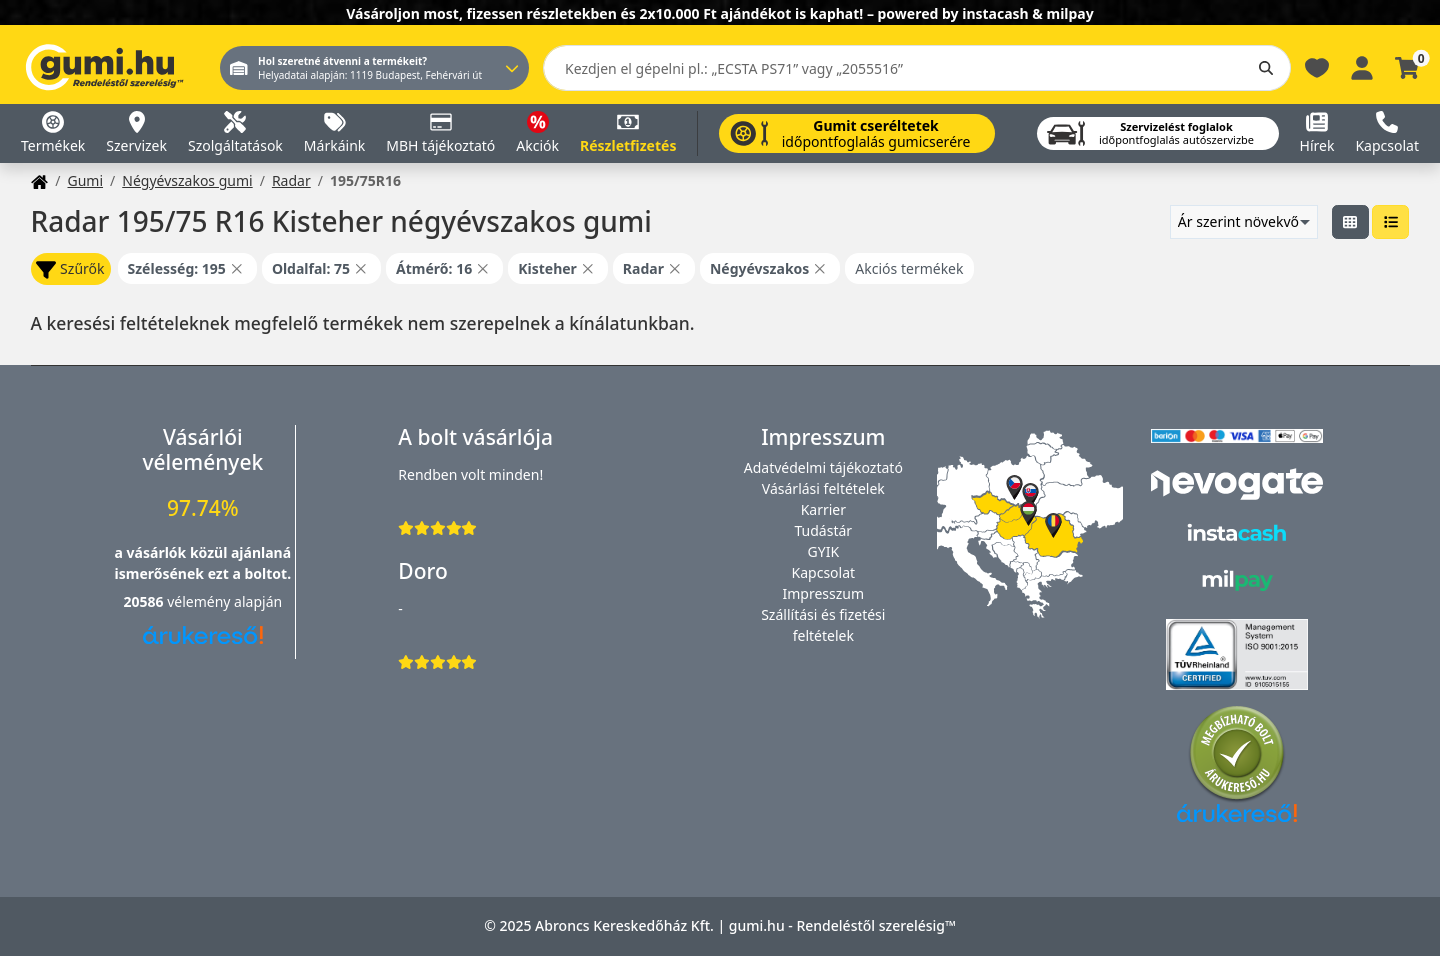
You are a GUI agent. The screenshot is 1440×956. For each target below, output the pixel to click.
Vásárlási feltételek (823, 488)
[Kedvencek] (1317, 66)
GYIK (824, 551)
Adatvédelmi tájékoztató (823, 467)
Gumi (85, 180)
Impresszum (824, 593)
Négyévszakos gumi (187, 180)
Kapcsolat (824, 572)
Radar (291, 180)
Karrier (823, 509)
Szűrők (70, 269)
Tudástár (824, 530)
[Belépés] (1362, 66)
